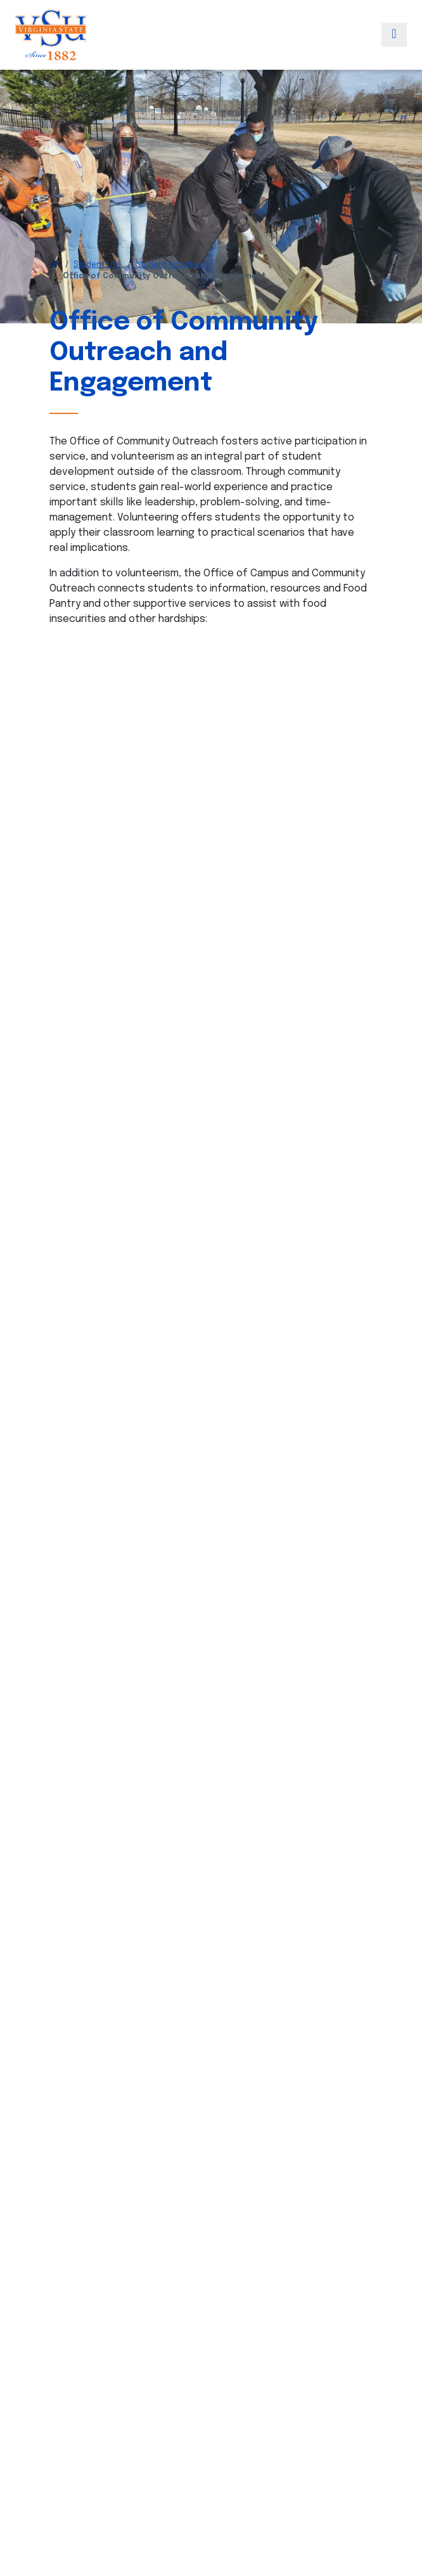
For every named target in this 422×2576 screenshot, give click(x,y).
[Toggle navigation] (394, 35)
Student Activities (169, 265)
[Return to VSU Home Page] (53, 265)
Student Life (97, 265)
